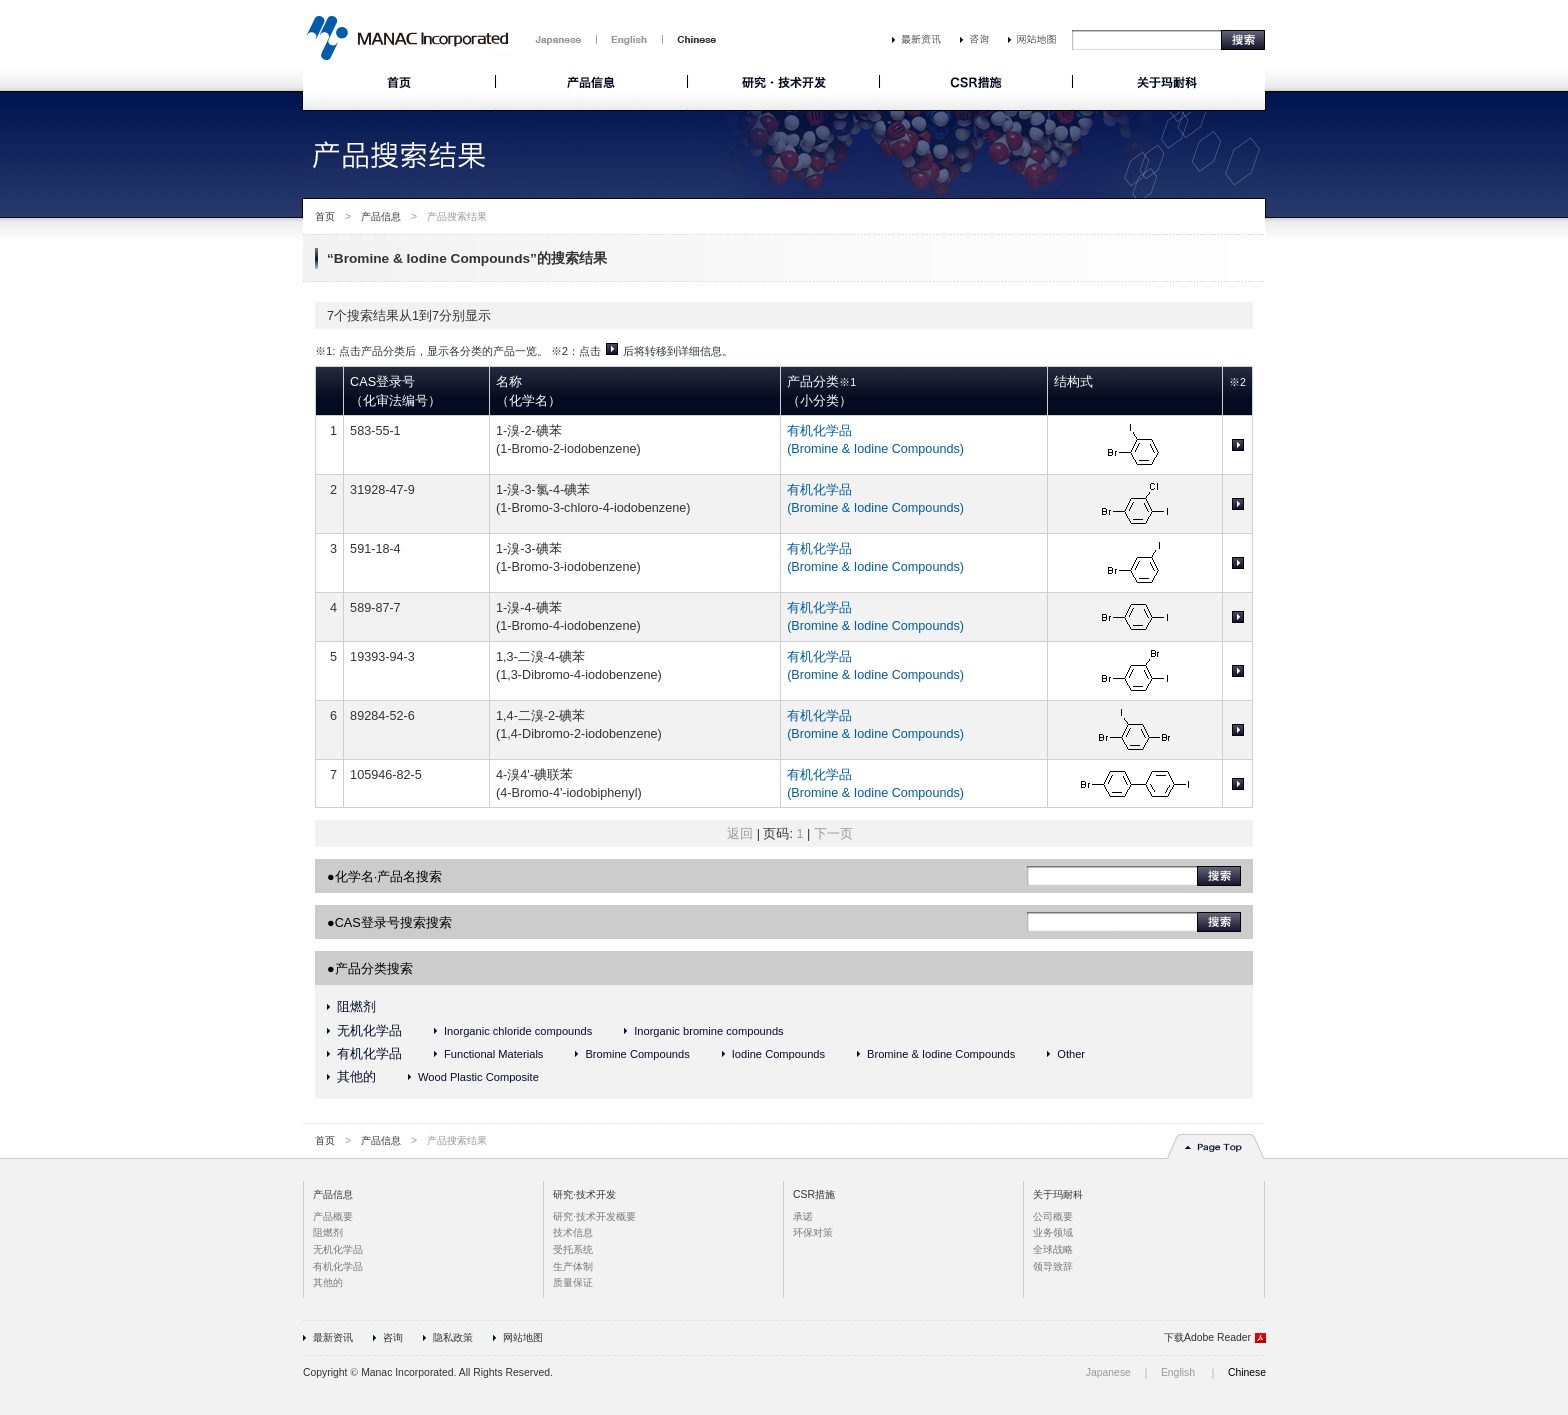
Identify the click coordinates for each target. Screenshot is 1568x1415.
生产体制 (573, 1266)
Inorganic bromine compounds (708, 1031)
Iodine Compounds (778, 1054)
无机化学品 (369, 1031)
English (1178, 1372)
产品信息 (381, 216)
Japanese (1108, 1372)
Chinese (1247, 1372)
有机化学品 (369, 1054)
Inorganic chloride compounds (518, 1031)
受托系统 (573, 1249)
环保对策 (813, 1232)
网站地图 (523, 1337)
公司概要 (1053, 1216)
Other (1071, 1054)
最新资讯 (333, 1337)
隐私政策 (453, 1337)
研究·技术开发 (584, 1194)
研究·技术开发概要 (594, 1216)
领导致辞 (1053, 1266)
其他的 (356, 1077)
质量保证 (573, 1282)
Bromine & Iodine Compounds (941, 1054)
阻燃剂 (356, 1007)
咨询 (393, 1337)
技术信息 (573, 1232)
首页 (325, 216)
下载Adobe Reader (1207, 1337)
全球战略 (1053, 1249)
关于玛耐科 (1058, 1194)
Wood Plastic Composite (478, 1077)
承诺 (803, 1216)
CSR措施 (814, 1194)
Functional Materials (493, 1054)
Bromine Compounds (637, 1054)
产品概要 (333, 1216)
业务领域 (1053, 1232)
